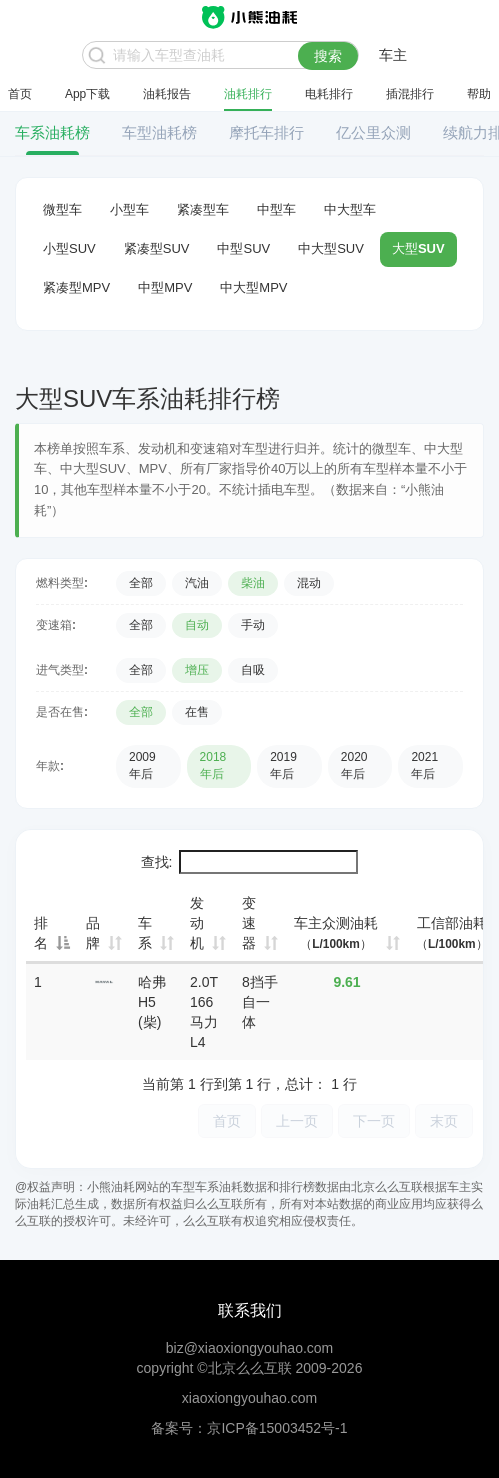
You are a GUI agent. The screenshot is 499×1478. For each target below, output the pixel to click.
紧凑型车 (203, 209)
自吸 (253, 670)
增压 (197, 670)
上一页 (297, 1120)
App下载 (87, 94)
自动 (197, 625)
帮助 (479, 94)
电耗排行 (329, 94)
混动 (309, 583)
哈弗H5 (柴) (152, 1002)
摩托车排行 (266, 132)
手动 (253, 625)
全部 (141, 583)
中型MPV (165, 287)
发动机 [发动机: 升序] (197, 923)
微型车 (62, 209)
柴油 (253, 583)
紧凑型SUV (157, 248)
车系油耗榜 (52, 132)
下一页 (374, 1120)
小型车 (129, 209)
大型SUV (418, 248)
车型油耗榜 (159, 132)
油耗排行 (248, 94)
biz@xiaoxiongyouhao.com (250, 1348)
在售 (197, 712)
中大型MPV (253, 287)
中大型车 (350, 209)
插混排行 (410, 94)
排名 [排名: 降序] (41, 933)
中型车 (276, 209)
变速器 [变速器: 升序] (249, 923)
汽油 (197, 583)
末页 (444, 1120)
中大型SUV (331, 248)
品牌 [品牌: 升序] (93, 933)
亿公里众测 (373, 132)
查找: (250, 862)
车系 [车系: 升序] (145, 933)
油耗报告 (167, 94)
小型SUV (69, 248)
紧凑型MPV (76, 287)
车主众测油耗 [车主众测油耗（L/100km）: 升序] (336, 933)
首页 (20, 94)
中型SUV (243, 248)
